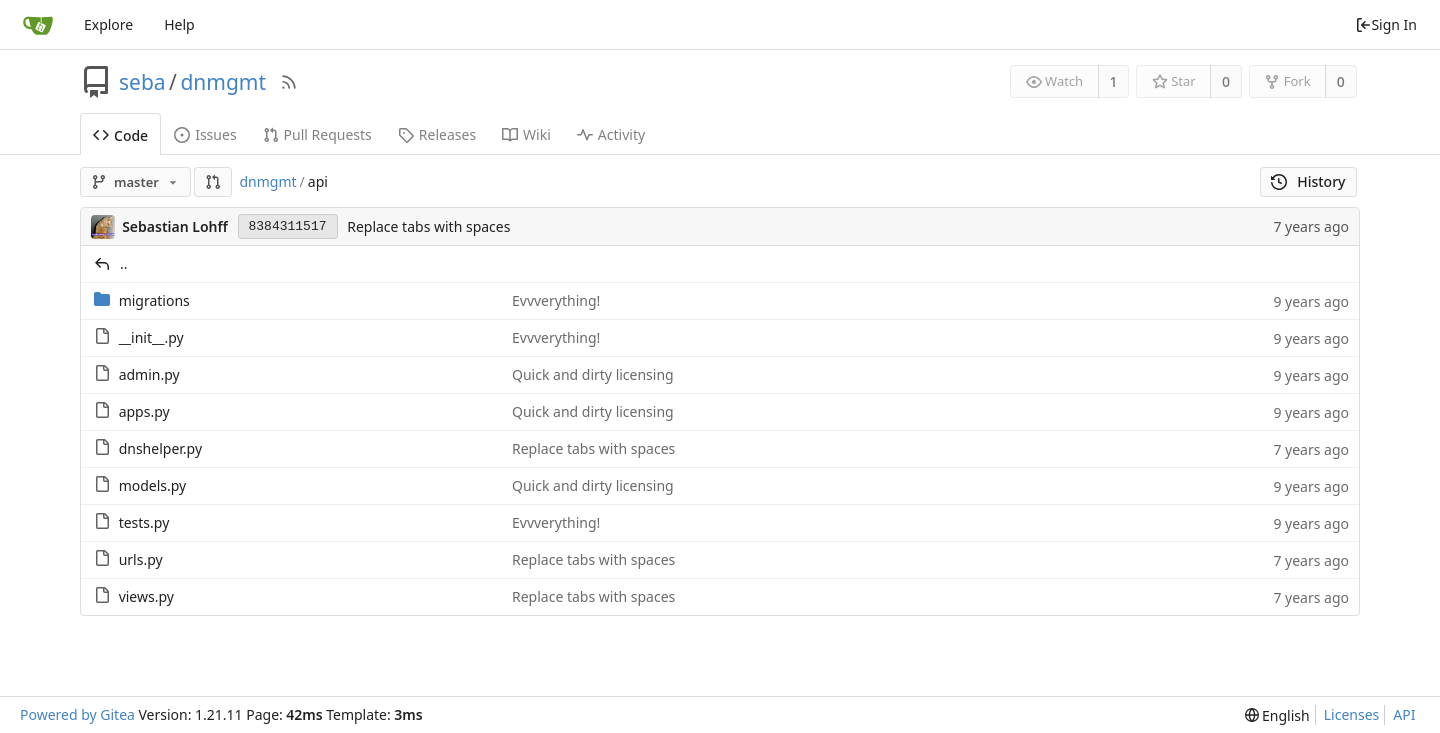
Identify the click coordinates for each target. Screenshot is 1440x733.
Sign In (1386, 24)
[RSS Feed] (289, 82)
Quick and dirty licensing (593, 374)
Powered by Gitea (77, 714)
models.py (153, 485)
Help (179, 24)
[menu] (1277, 715)
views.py (146, 596)
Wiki (526, 134)
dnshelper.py (160, 448)
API (1404, 714)
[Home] (38, 25)
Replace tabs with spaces (428, 226)
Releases (437, 134)
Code (120, 135)
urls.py (141, 559)
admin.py (149, 374)
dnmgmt (223, 82)
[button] (213, 182)
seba (142, 82)
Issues (205, 134)
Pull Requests (317, 134)
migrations (154, 300)
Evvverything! (556, 300)
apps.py (144, 411)
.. (124, 263)
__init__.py (151, 337)
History (1308, 181)
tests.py (144, 522)
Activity (611, 134)
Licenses (1352, 714)
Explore (108, 24)
